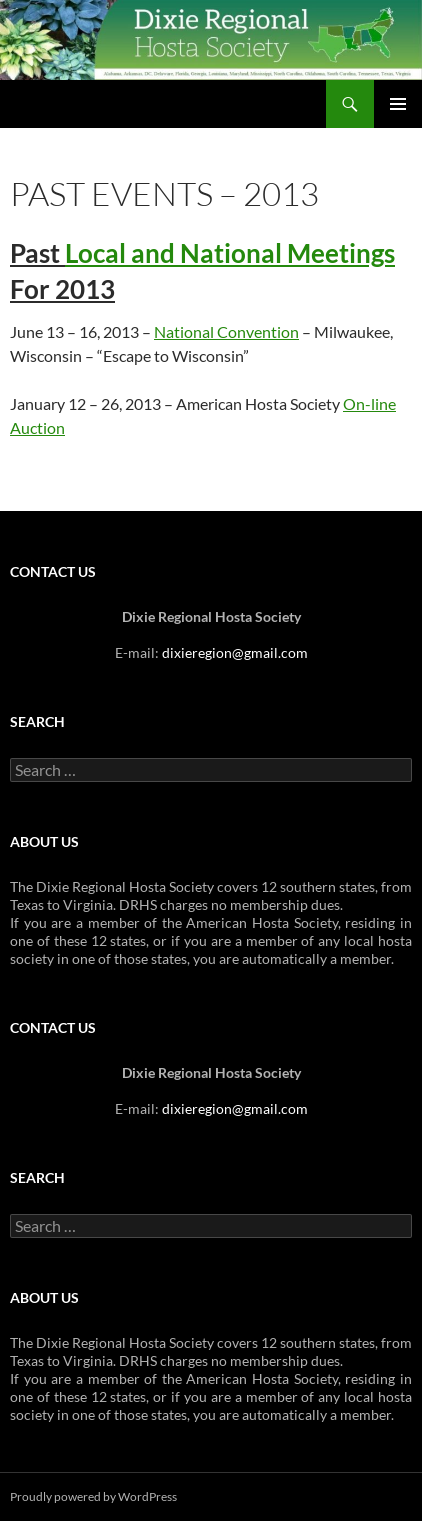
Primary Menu (398, 104)
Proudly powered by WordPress (93, 1496)
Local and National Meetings (230, 253)
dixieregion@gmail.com (235, 652)
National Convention (226, 331)
